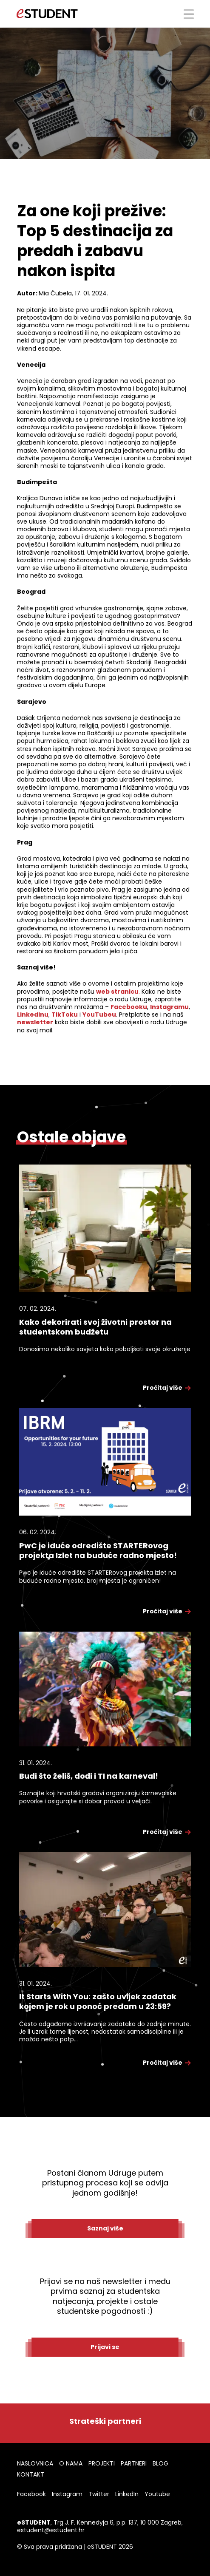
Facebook (31, 2494)
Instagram (67, 2494)
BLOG (160, 2463)
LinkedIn (127, 2494)
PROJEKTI (101, 2463)
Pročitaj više (167, 1387)
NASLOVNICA (35, 2463)
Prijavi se (105, 2347)
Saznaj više (105, 2228)
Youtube (157, 2494)
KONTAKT (30, 2474)
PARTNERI (134, 2463)
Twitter (98, 2494)
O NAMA (70, 2463)
